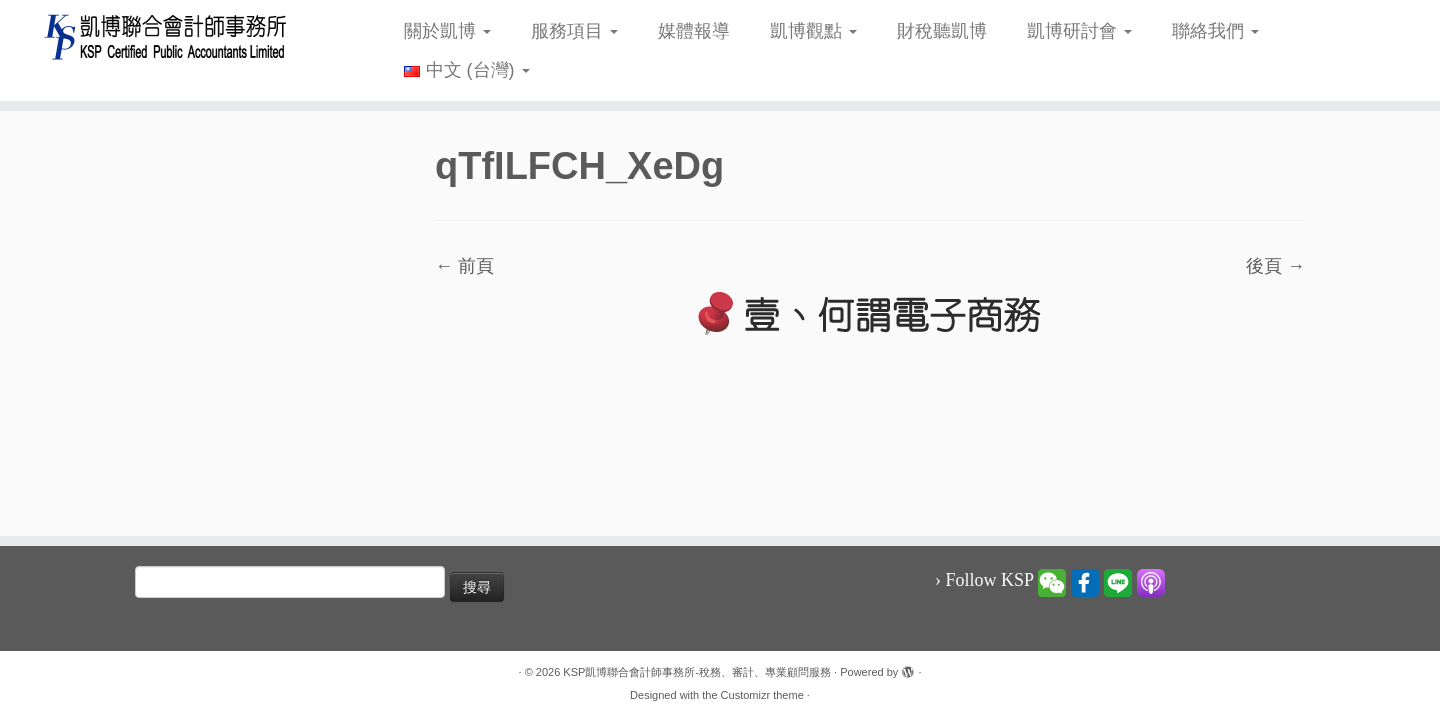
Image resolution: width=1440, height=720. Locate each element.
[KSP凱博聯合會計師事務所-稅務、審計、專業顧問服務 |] (166, 36)
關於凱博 (447, 31)
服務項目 (574, 31)
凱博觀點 (813, 31)
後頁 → (1275, 266)
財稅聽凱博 (942, 31)
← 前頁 (464, 266)
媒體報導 (694, 31)
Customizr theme (762, 695)
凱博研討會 (1079, 31)
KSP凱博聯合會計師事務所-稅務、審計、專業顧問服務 (697, 672)
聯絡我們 (1215, 31)
